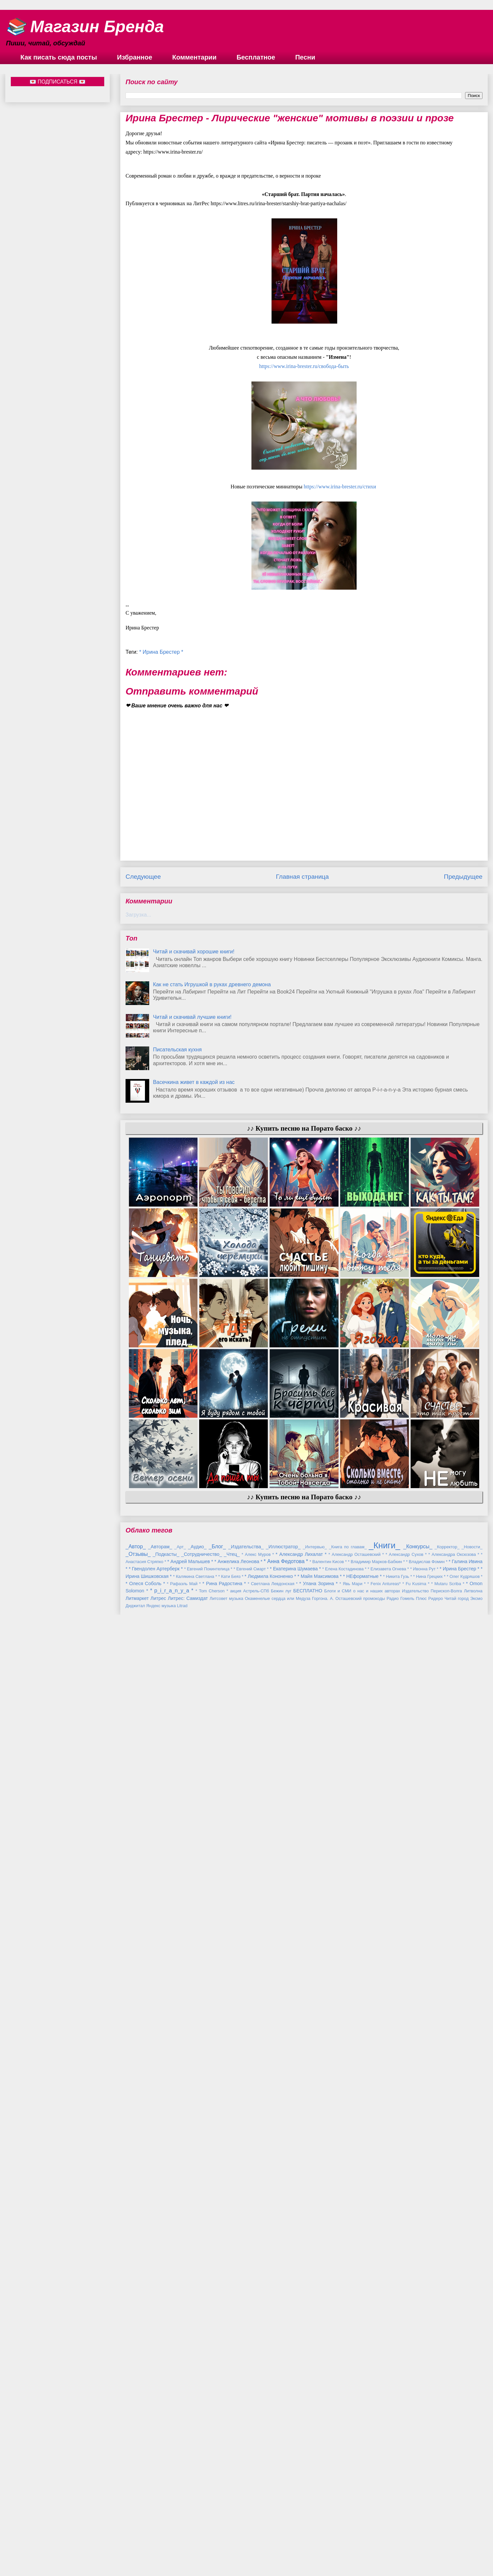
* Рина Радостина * (224, 2534)
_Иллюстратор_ (283, 2497)
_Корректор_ (446, 2497)
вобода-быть (304, 366)
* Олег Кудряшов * (464, 2527)
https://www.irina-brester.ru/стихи (340, 486)
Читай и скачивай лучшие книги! (192, 1017)
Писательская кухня (177, 1049)
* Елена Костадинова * (344, 2519)
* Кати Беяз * (231, 2527)
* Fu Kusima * (416, 2534)
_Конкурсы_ (417, 2497)
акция (235, 2541)
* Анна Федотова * (286, 2512)
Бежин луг (281, 2541)
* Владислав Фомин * (426, 2512)
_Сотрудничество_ (201, 2505)
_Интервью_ (315, 2497)
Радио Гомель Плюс (407, 2549)
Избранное (134, 57)
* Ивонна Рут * (424, 2519)
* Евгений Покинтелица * (208, 2519)
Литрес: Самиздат (188, 2549)
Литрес (158, 2549)
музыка (236, 2549)
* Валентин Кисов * (328, 2512)
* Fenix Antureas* (384, 2534)
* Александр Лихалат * (301, 2505)
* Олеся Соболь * (145, 2534)
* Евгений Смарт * (251, 2519)
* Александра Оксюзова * (453, 2505)
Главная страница (302, 876)
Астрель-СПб (256, 2541)
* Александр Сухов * (406, 2505)
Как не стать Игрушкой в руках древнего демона (211, 984)
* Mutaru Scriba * (447, 2534)
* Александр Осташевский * (356, 2505)
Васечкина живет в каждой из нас (193, 1082)
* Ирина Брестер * (161, 652)
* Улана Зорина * (318, 2534)
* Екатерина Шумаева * (295, 2519)
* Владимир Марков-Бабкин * (376, 2512)
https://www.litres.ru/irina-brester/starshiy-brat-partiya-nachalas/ (278, 203)
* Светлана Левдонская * (273, 2534)
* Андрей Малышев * (190, 2512)
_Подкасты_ (166, 2505)
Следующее (143, 876)
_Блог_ (217, 2497)
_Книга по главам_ (348, 2497)
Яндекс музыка (161, 2556)
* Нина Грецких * (429, 2527)
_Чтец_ (232, 2505)
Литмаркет (137, 2549)
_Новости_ (471, 2497)
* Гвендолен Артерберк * (156, 2519)
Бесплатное (256, 57)
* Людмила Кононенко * (270, 2527)
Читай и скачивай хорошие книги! (193, 951)
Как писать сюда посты (58, 57)
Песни (305, 57)
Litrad (182, 2556)
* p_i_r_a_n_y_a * (172, 2541)
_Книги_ (384, 2496)
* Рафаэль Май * (184, 2534)
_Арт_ (180, 2497)
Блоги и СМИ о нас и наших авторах (362, 2541)
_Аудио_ (197, 2497)
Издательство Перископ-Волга (432, 2541)
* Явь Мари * (353, 2534)
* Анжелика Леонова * (238, 2512)
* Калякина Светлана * (195, 2527)
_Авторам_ (160, 2497)
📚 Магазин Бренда (84, 26)
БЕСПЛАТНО (307, 2541)
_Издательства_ (246, 2497)
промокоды (374, 2549)
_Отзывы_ (138, 2505)
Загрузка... (138, 915)
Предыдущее (463, 876)
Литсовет (218, 2549)
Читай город (456, 2549)
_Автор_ (136, 2497)
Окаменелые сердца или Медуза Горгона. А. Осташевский (303, 2549)
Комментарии (194, 57)
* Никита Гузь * (397, 2527)
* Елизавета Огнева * (388, 2519)
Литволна (473, 2541)
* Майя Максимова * (319, 2527)
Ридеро (435, 2549)
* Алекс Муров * (258, 2505)
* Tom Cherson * (212, 2541)
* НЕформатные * (362, 2527)
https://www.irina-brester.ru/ (173, 152)
